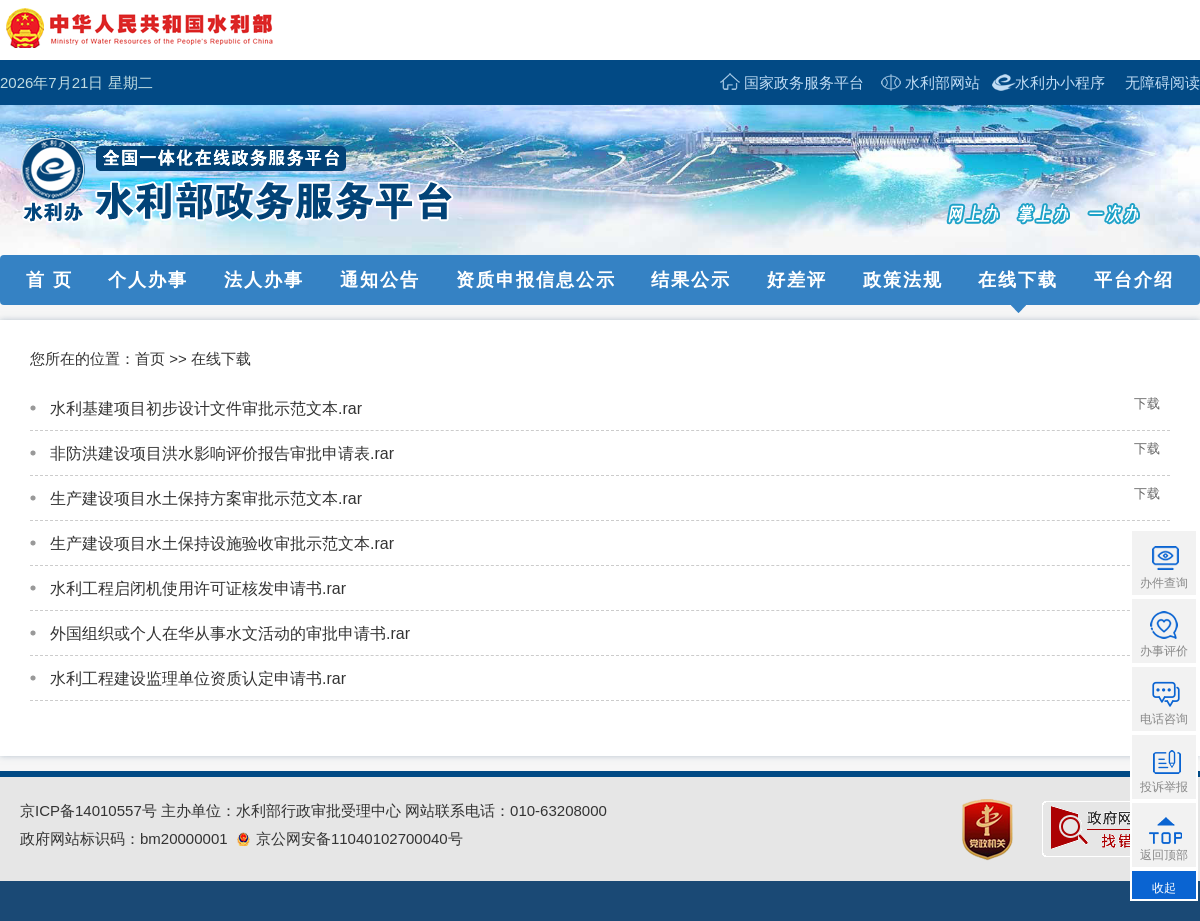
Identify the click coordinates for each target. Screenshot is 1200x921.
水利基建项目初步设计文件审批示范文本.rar (206, 408)
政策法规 (903, 280)
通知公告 (380, 280)
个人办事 (148, 280)
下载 (1147, 403)
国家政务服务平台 (804, 82)
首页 (150, 358)
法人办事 (264, 280)
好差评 (797, 280)
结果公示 (691, 280)
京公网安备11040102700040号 (349, 838)
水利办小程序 (1060, 82)
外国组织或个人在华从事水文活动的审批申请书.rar (230, 633)
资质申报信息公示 (536, 280)
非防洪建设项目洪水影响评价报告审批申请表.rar (222, 453)
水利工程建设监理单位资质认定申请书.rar (198, 678)
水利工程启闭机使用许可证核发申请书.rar (198, 588)
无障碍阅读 (1162, 82)
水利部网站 (942, 82)
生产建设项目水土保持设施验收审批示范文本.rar (222, 543)
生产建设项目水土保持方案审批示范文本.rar (206, 498)
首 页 (49, 280)
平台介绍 (1134, 280)
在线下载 (1018, 280)
